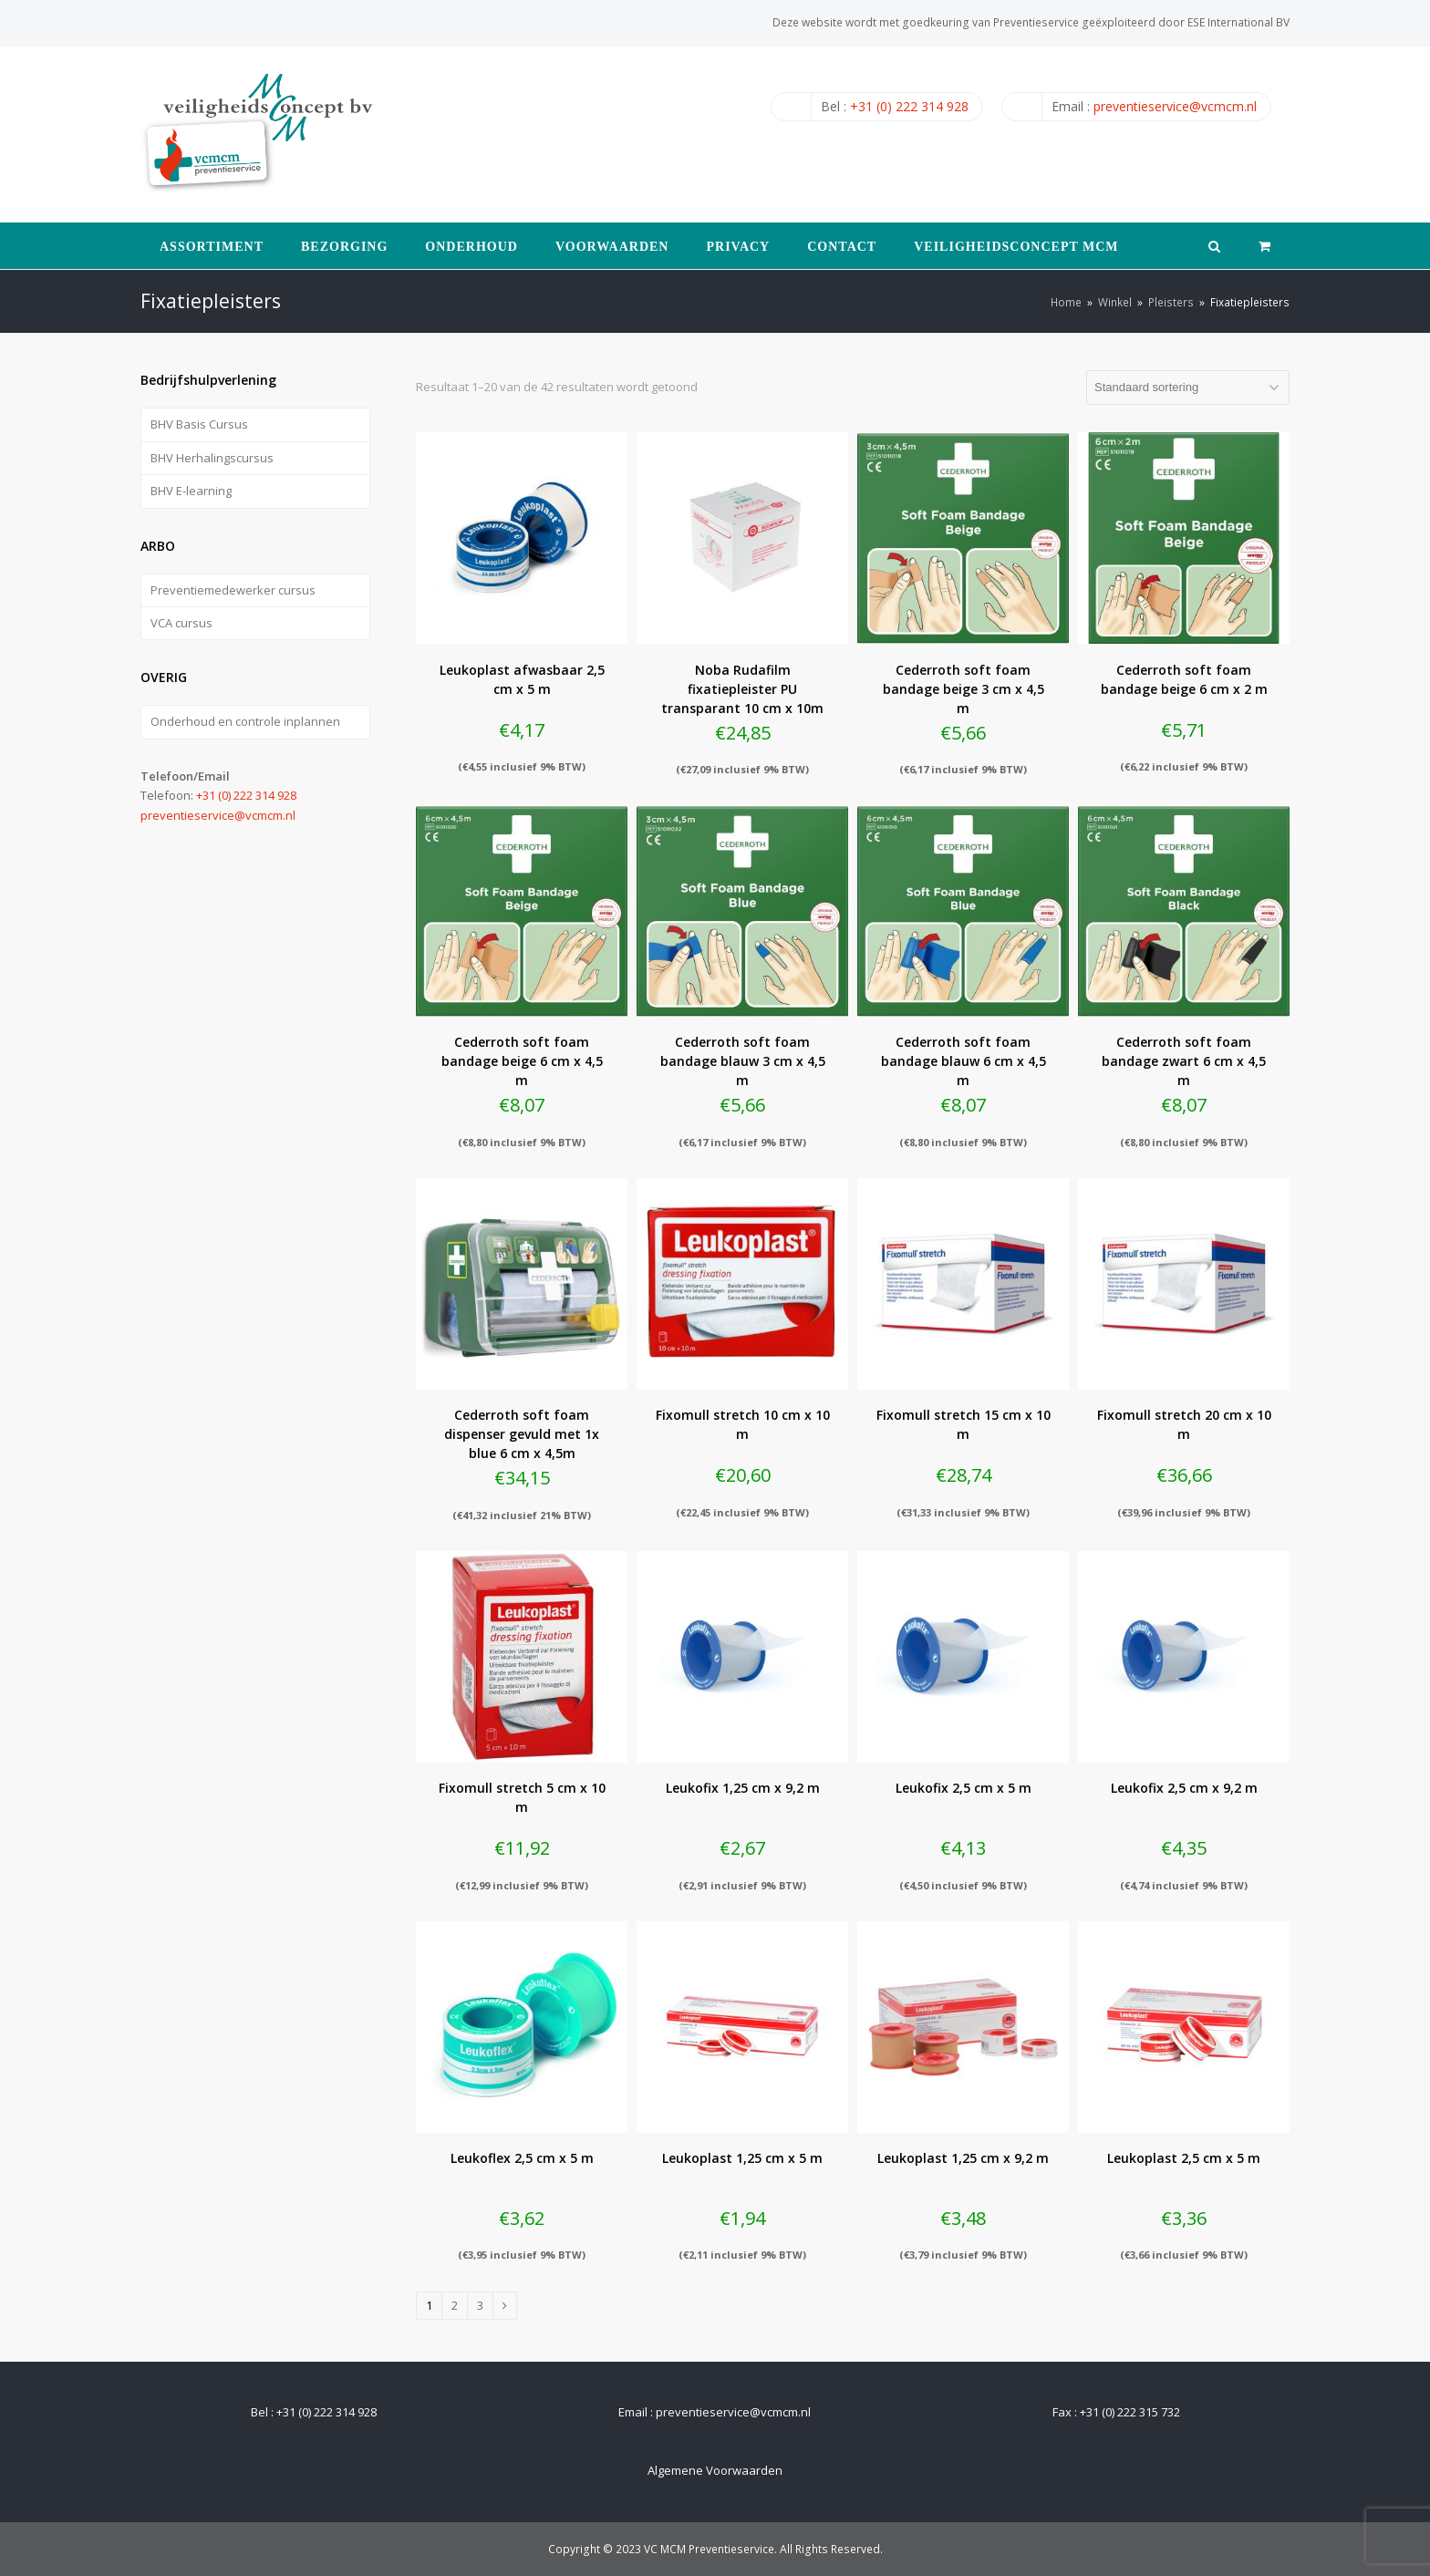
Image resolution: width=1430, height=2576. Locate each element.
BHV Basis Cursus (199, 424)
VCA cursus (181, 623)
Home (1066, 302)
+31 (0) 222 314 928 (909, 106)
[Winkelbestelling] (1188, 387)
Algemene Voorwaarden (715, 2470)
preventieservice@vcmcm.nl (1175, 106)
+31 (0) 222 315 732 (1130, 2412)
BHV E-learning (191, 490)
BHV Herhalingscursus (212, 458)
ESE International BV (1238, 22)
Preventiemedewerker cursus (233, 590)
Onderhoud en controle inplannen (245, 721)
